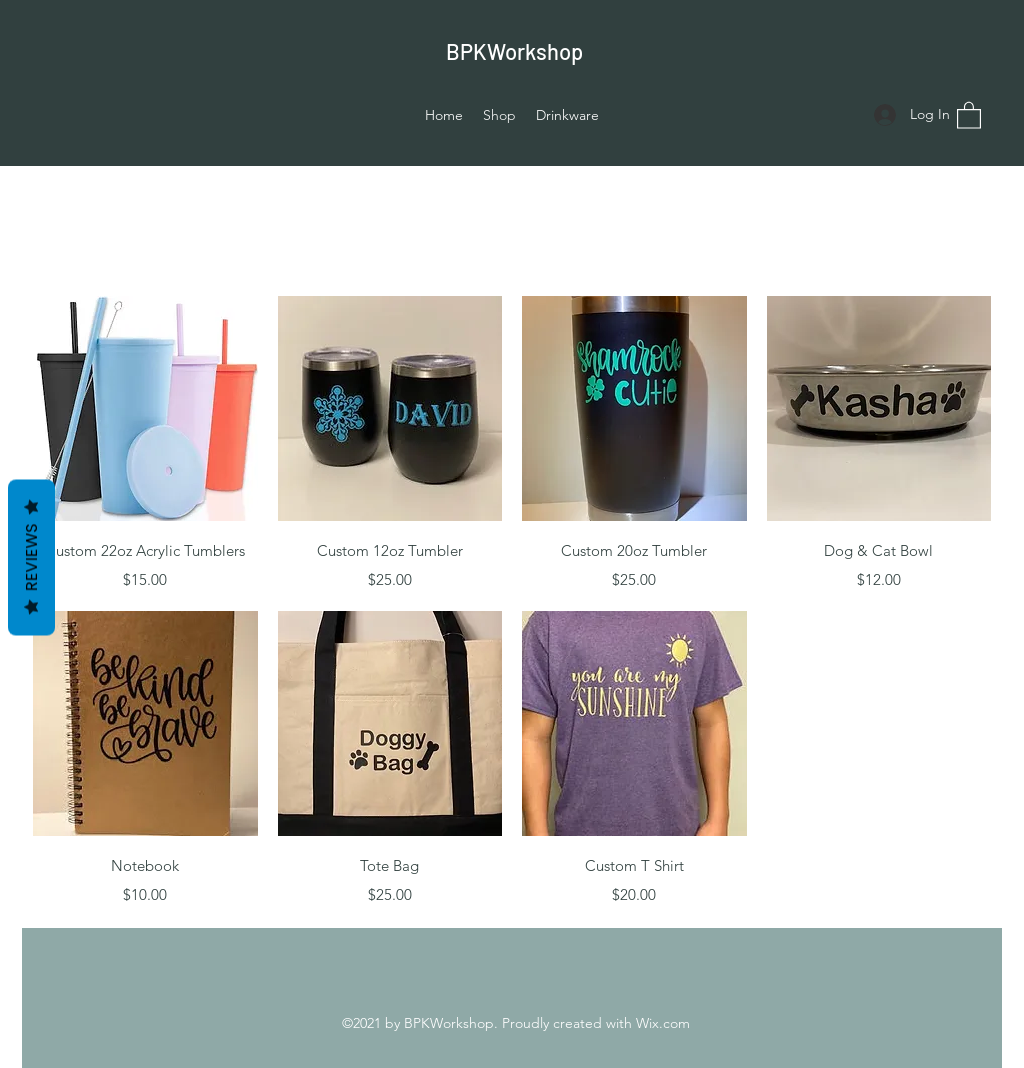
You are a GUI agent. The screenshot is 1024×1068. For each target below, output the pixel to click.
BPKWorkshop (514, 51)
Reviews (31, 558)
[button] (969, 114)
